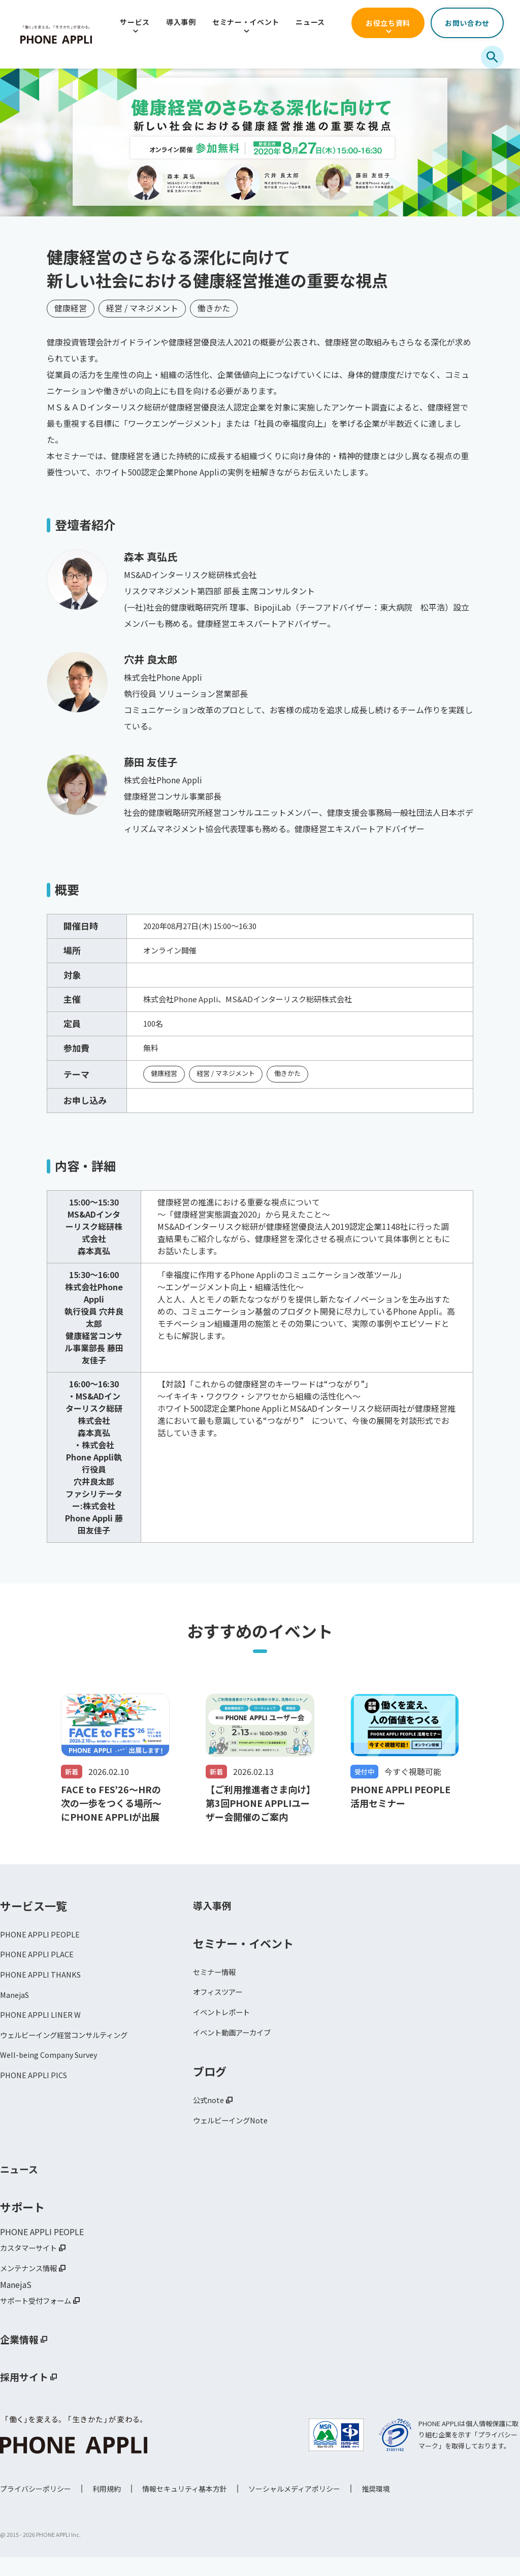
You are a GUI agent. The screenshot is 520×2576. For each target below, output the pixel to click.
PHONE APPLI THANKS (43, 1985)
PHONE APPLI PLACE (39, 1964)
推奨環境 (376, 2507)
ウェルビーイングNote (235, 2134)
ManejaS (15, 2006)
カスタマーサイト (32, 2263)
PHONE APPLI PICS (36, 2092)
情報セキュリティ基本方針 (184, 2507)
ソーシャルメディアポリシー (294, 2507)
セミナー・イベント (245, 22)
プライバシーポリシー (35, 2507)
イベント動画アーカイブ (237, 2044)
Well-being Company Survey (53, 2070)
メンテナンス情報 (32, 2285)
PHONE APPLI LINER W (43, 2028)
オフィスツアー (221, 2001)
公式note (210, 2113)
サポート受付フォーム (40, 2318)
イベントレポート (225, 2023)
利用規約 (106, 2507)
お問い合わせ (467, 23)
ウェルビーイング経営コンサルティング (73, 2049)
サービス (135, 22)
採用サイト (28, 2396)
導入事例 (181, 22)
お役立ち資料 (388, 23)
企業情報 (22, 2358)
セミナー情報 (217, 1980)
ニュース (310, 22)
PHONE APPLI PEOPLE (42, 1942)
